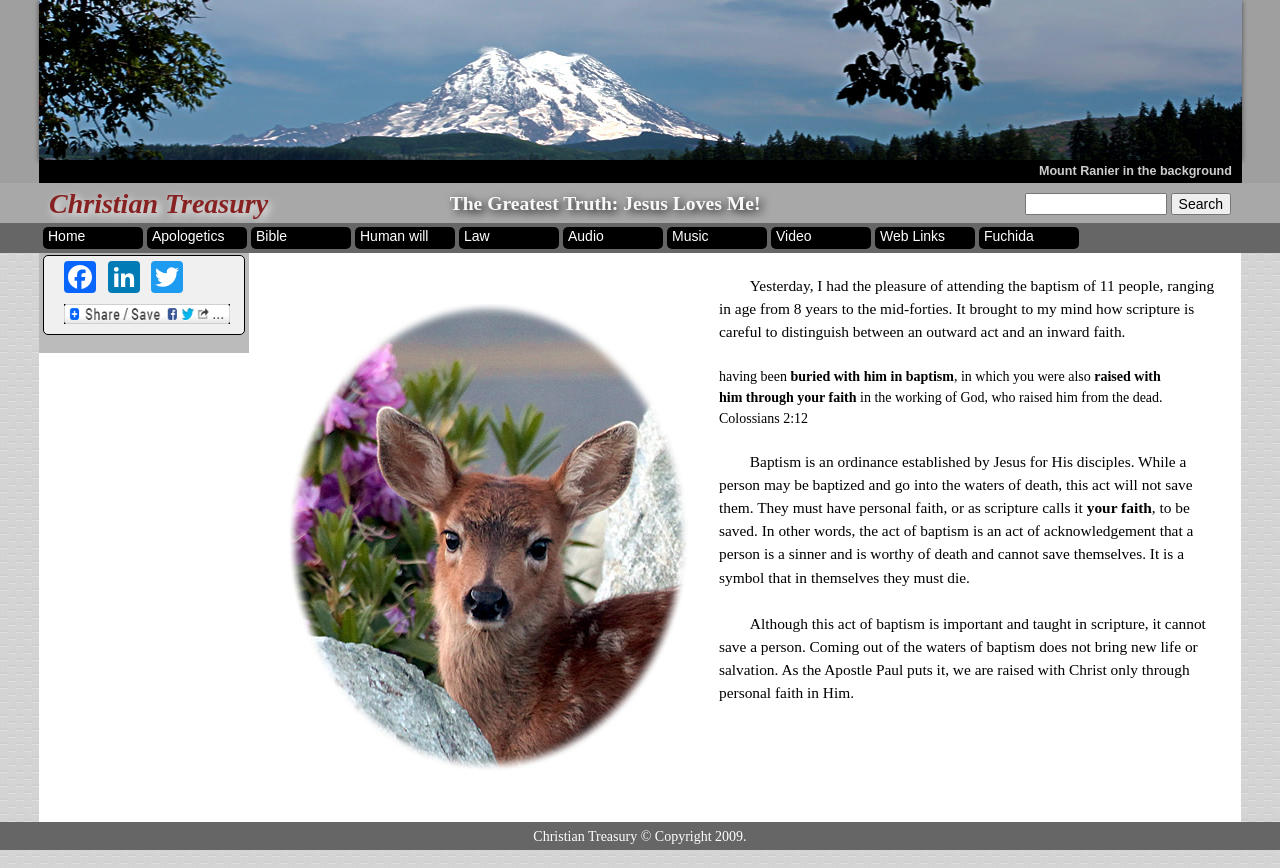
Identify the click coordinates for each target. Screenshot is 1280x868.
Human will (394, 236)
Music (690, 236)
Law (477, 236)
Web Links (912, 236)
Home (66, 236)
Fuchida (1009, 236)
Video (794, 236)
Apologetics (188, 236)
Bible (271, 236)
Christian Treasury (158, 203)
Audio (586, 236)
